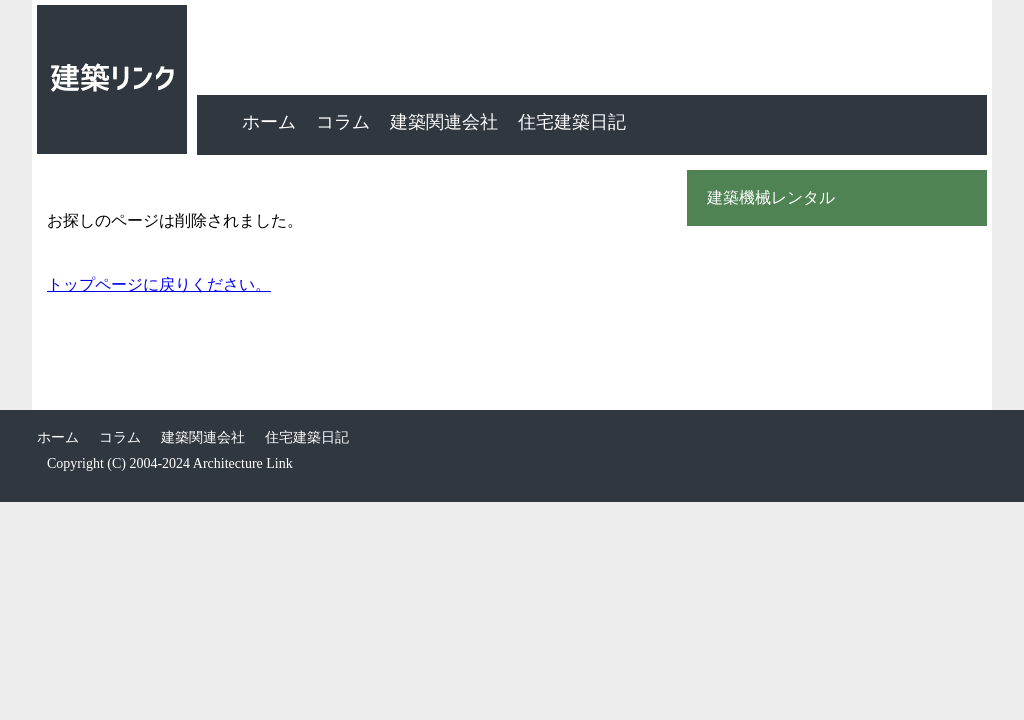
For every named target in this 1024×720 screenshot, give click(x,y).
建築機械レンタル (771, 198)
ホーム (269, 122)
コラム (343, 122)
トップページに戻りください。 (159, 284)
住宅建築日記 (572, 122)
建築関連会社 (444, 122)
